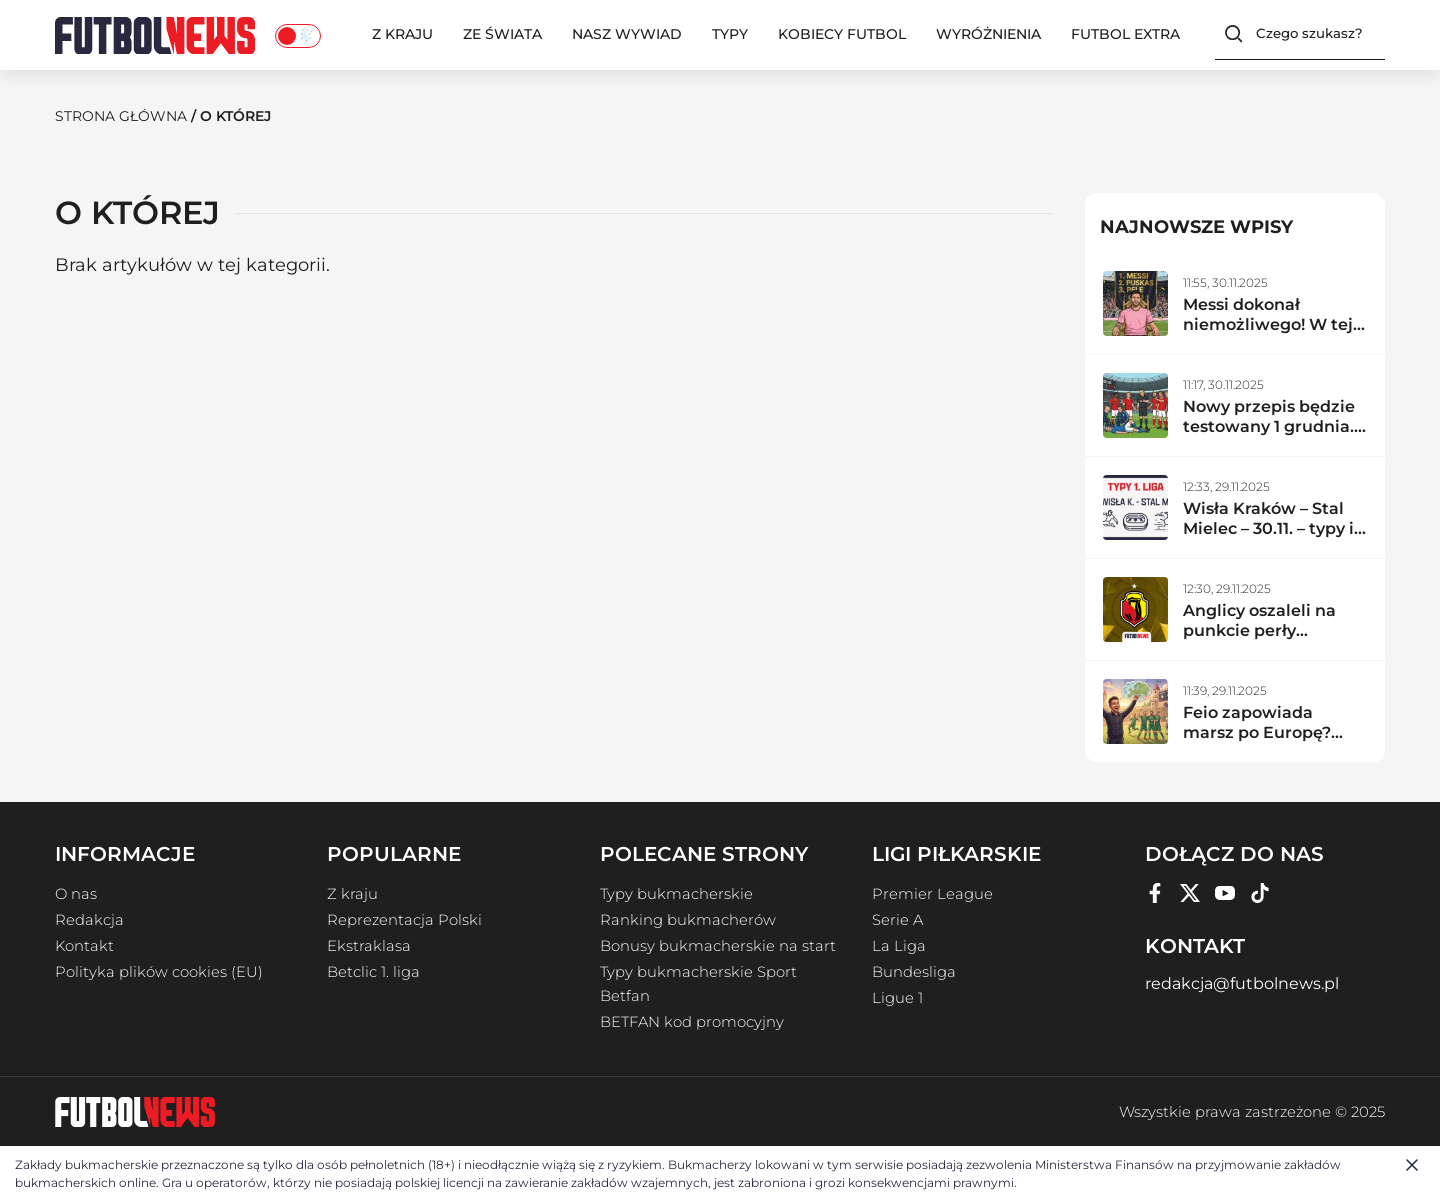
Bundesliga (914, 971)
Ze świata (502, 34)
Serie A (897, 919)
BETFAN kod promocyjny (692, 1021)
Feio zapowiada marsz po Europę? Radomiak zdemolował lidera (1259, 741)
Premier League (932, 893)
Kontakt (84, 945)
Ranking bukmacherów (688, 919)
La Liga (899, 945)
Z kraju (402, 34)
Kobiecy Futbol (842, 34)
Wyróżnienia (988, 34)
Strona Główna (121, 116)
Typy (730, 34)
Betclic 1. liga (373, 971)
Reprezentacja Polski (404, 919)
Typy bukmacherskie (676, 893)
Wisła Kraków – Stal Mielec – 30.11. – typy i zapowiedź (1268, 527)
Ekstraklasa (369, 945)
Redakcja (89, 919)
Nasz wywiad (627, 34)
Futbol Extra (1125, 34)
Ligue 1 (897, 997)
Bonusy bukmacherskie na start (718, 945)
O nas (76, 893)
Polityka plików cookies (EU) (159, 971)
